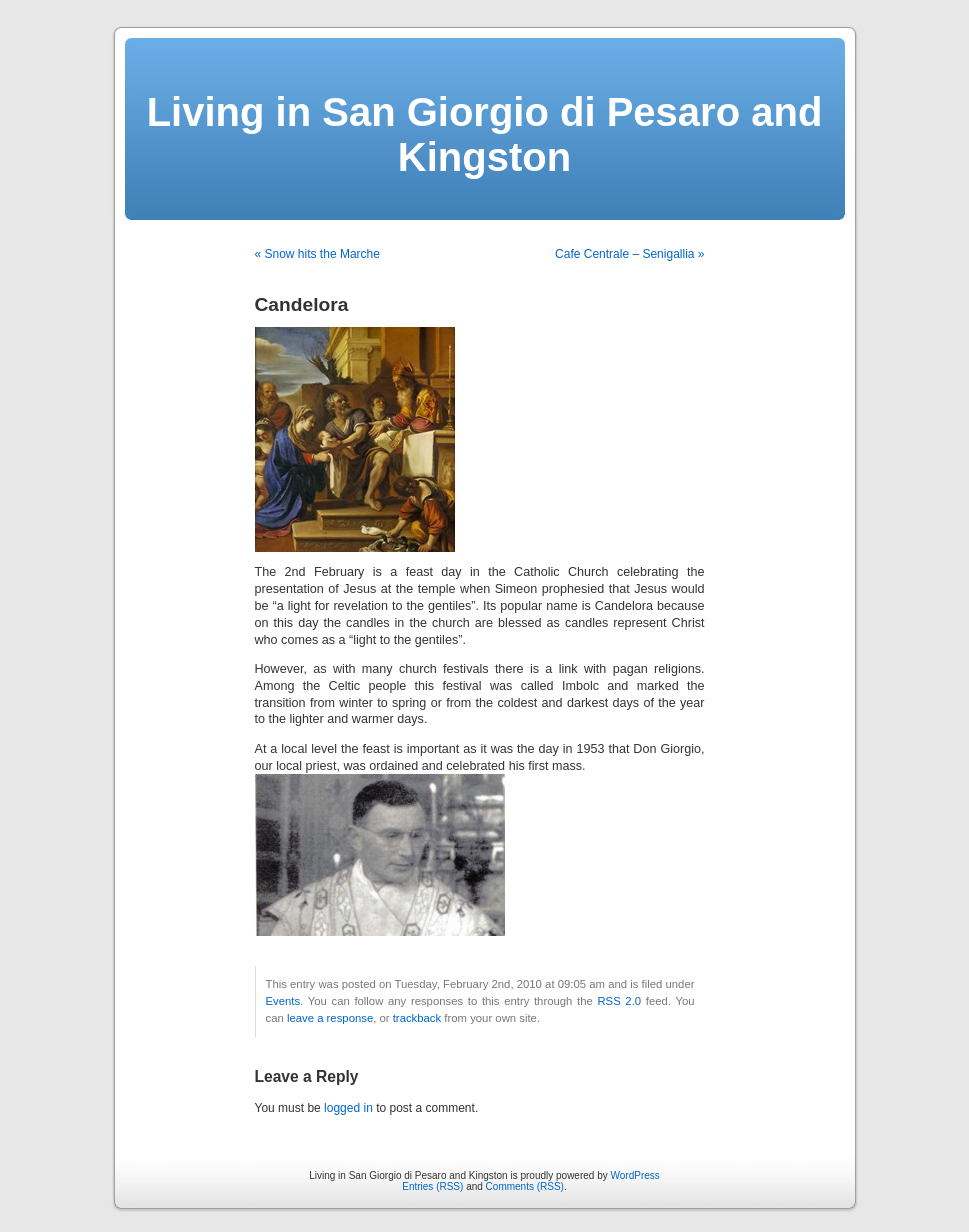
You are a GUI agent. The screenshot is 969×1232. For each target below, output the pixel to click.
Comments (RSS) (525, 1186)
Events (283, 1001)
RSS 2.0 (619, 1001)
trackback (417, 1018)
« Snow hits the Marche (317, 254)
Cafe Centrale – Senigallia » (629, 254)
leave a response (330, 1018)
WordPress (635, 1175)
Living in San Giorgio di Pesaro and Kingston (485, 134)
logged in (348, 1108)
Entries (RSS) (432, 1186)
